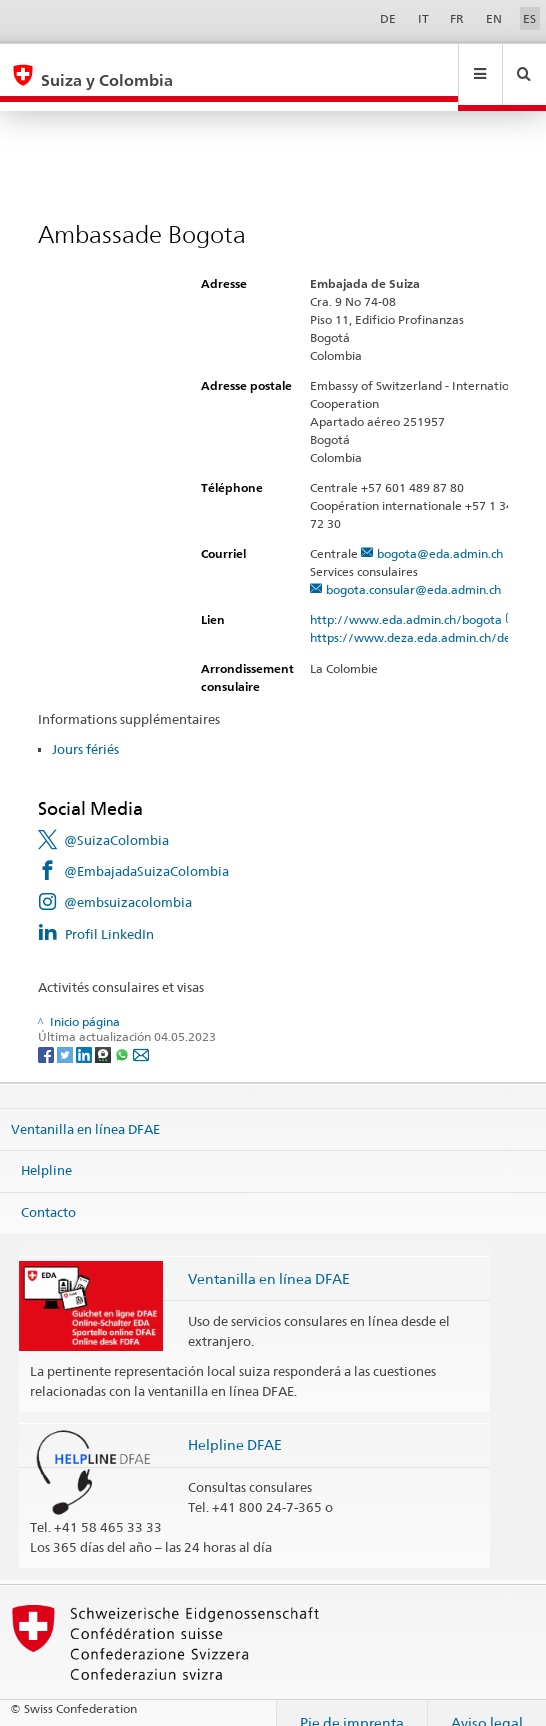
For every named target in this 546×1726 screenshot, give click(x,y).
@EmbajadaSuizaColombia (146, 852)
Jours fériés (85, 730)
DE (388, 18)
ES (529, 18)
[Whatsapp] (123, 1034)
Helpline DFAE (235, 1425)
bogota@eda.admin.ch (440, 534)
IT (423, 18)
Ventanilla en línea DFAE (85, 1110)
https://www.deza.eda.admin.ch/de (419, 618)
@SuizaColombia (116, 821)
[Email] (141, 1034)
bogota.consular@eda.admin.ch (413, 570)
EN (494, 18)
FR (457, 18)
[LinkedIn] (85, 1034)
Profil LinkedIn (109, 915)
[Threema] (104, 1034)
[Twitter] (66, 1034)
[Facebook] (47, 1034)
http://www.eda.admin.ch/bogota (414, 600)
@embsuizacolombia (128, 883)
